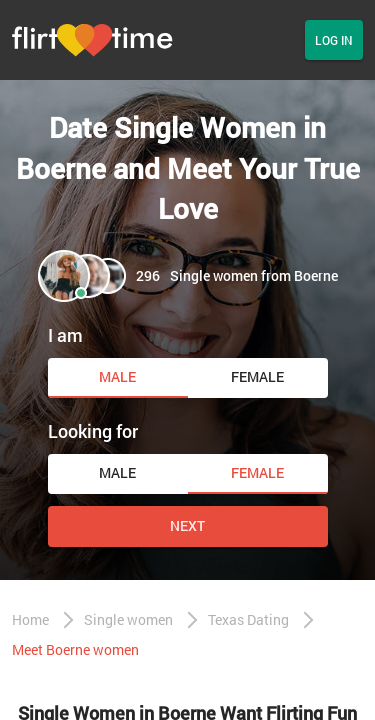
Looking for (93, 431)
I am (65, 335)
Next (187, 525)
